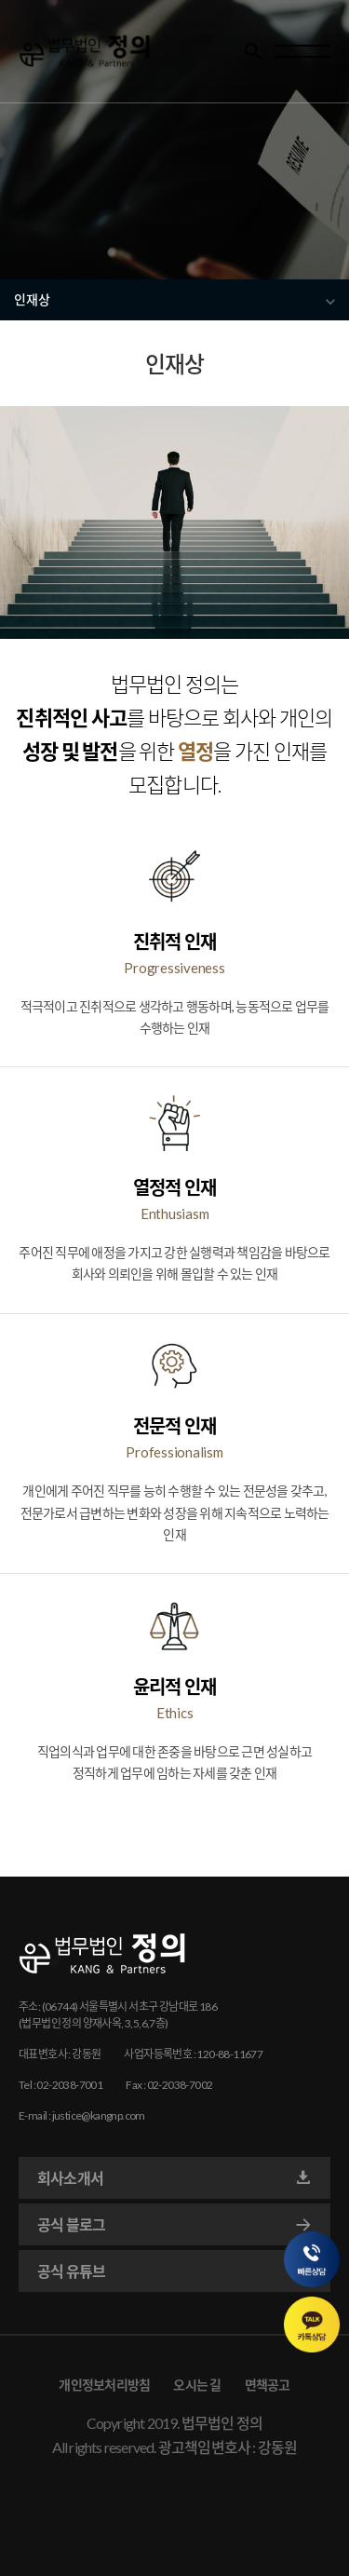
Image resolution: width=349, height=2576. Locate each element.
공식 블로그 (174, 2225)
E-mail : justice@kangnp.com (82, 2115)
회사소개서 (174, 2178)
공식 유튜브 (174, 2271)
